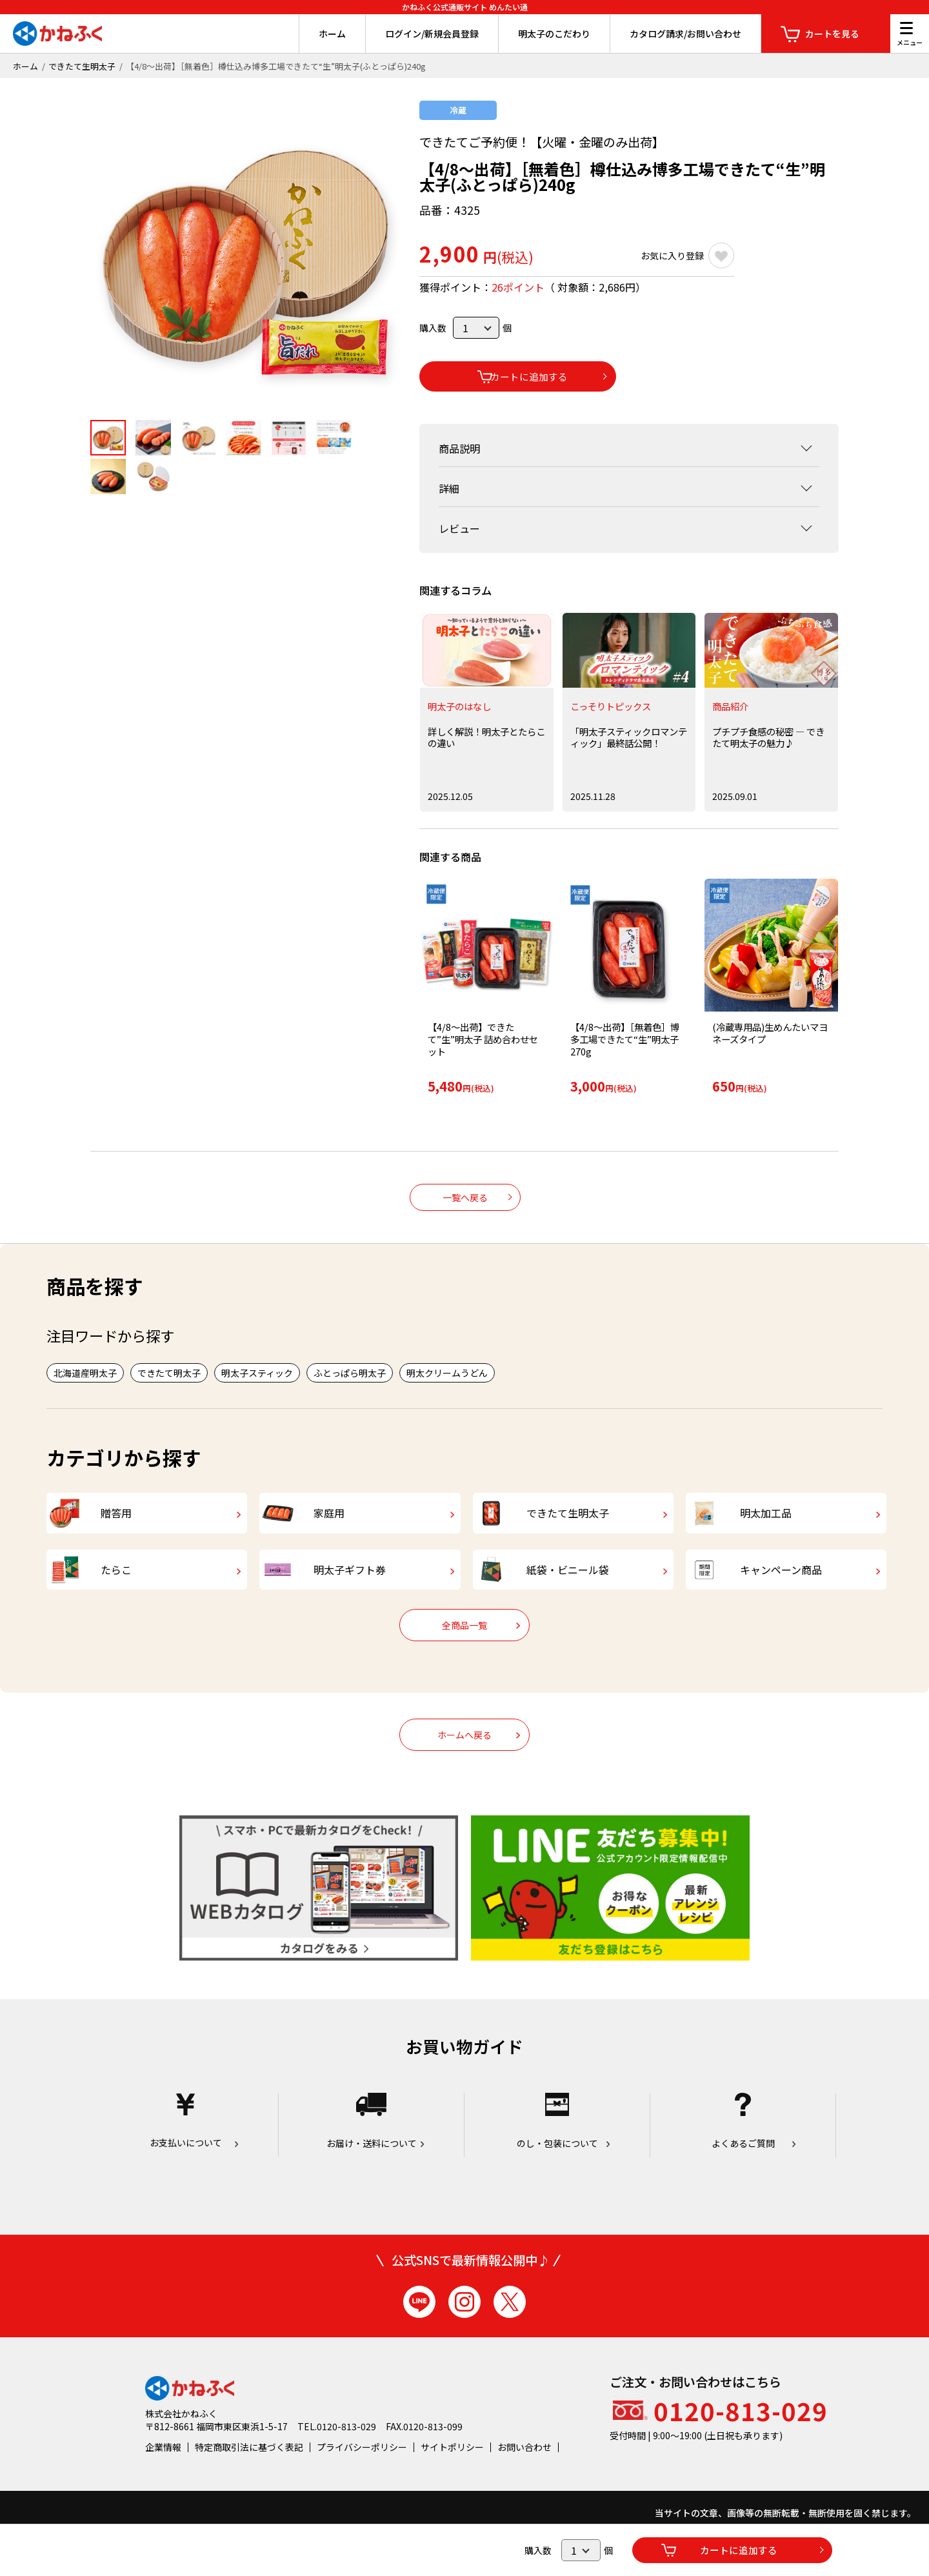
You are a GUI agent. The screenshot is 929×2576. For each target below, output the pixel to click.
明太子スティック (257, 1371)
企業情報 (163, 2470)
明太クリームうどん (447, 1371)
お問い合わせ (524, 2470)
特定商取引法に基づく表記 (249, 2470)
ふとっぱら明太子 (350, 1371)
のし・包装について (557, 2145)
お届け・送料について (371, 2145)
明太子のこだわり (554, 33)
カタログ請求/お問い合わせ (685, 33)
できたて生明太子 (81, 66)
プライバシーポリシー (362, 2470)
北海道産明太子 (85, 1371)
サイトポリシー (452, 2470)
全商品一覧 (464, 1648)
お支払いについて (185, 2145)
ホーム (332, 33)
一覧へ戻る (465, 1196)
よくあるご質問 (742, 2145)
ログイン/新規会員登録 (432, 33)
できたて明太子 (169, 1371)
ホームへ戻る (464, 1758)
